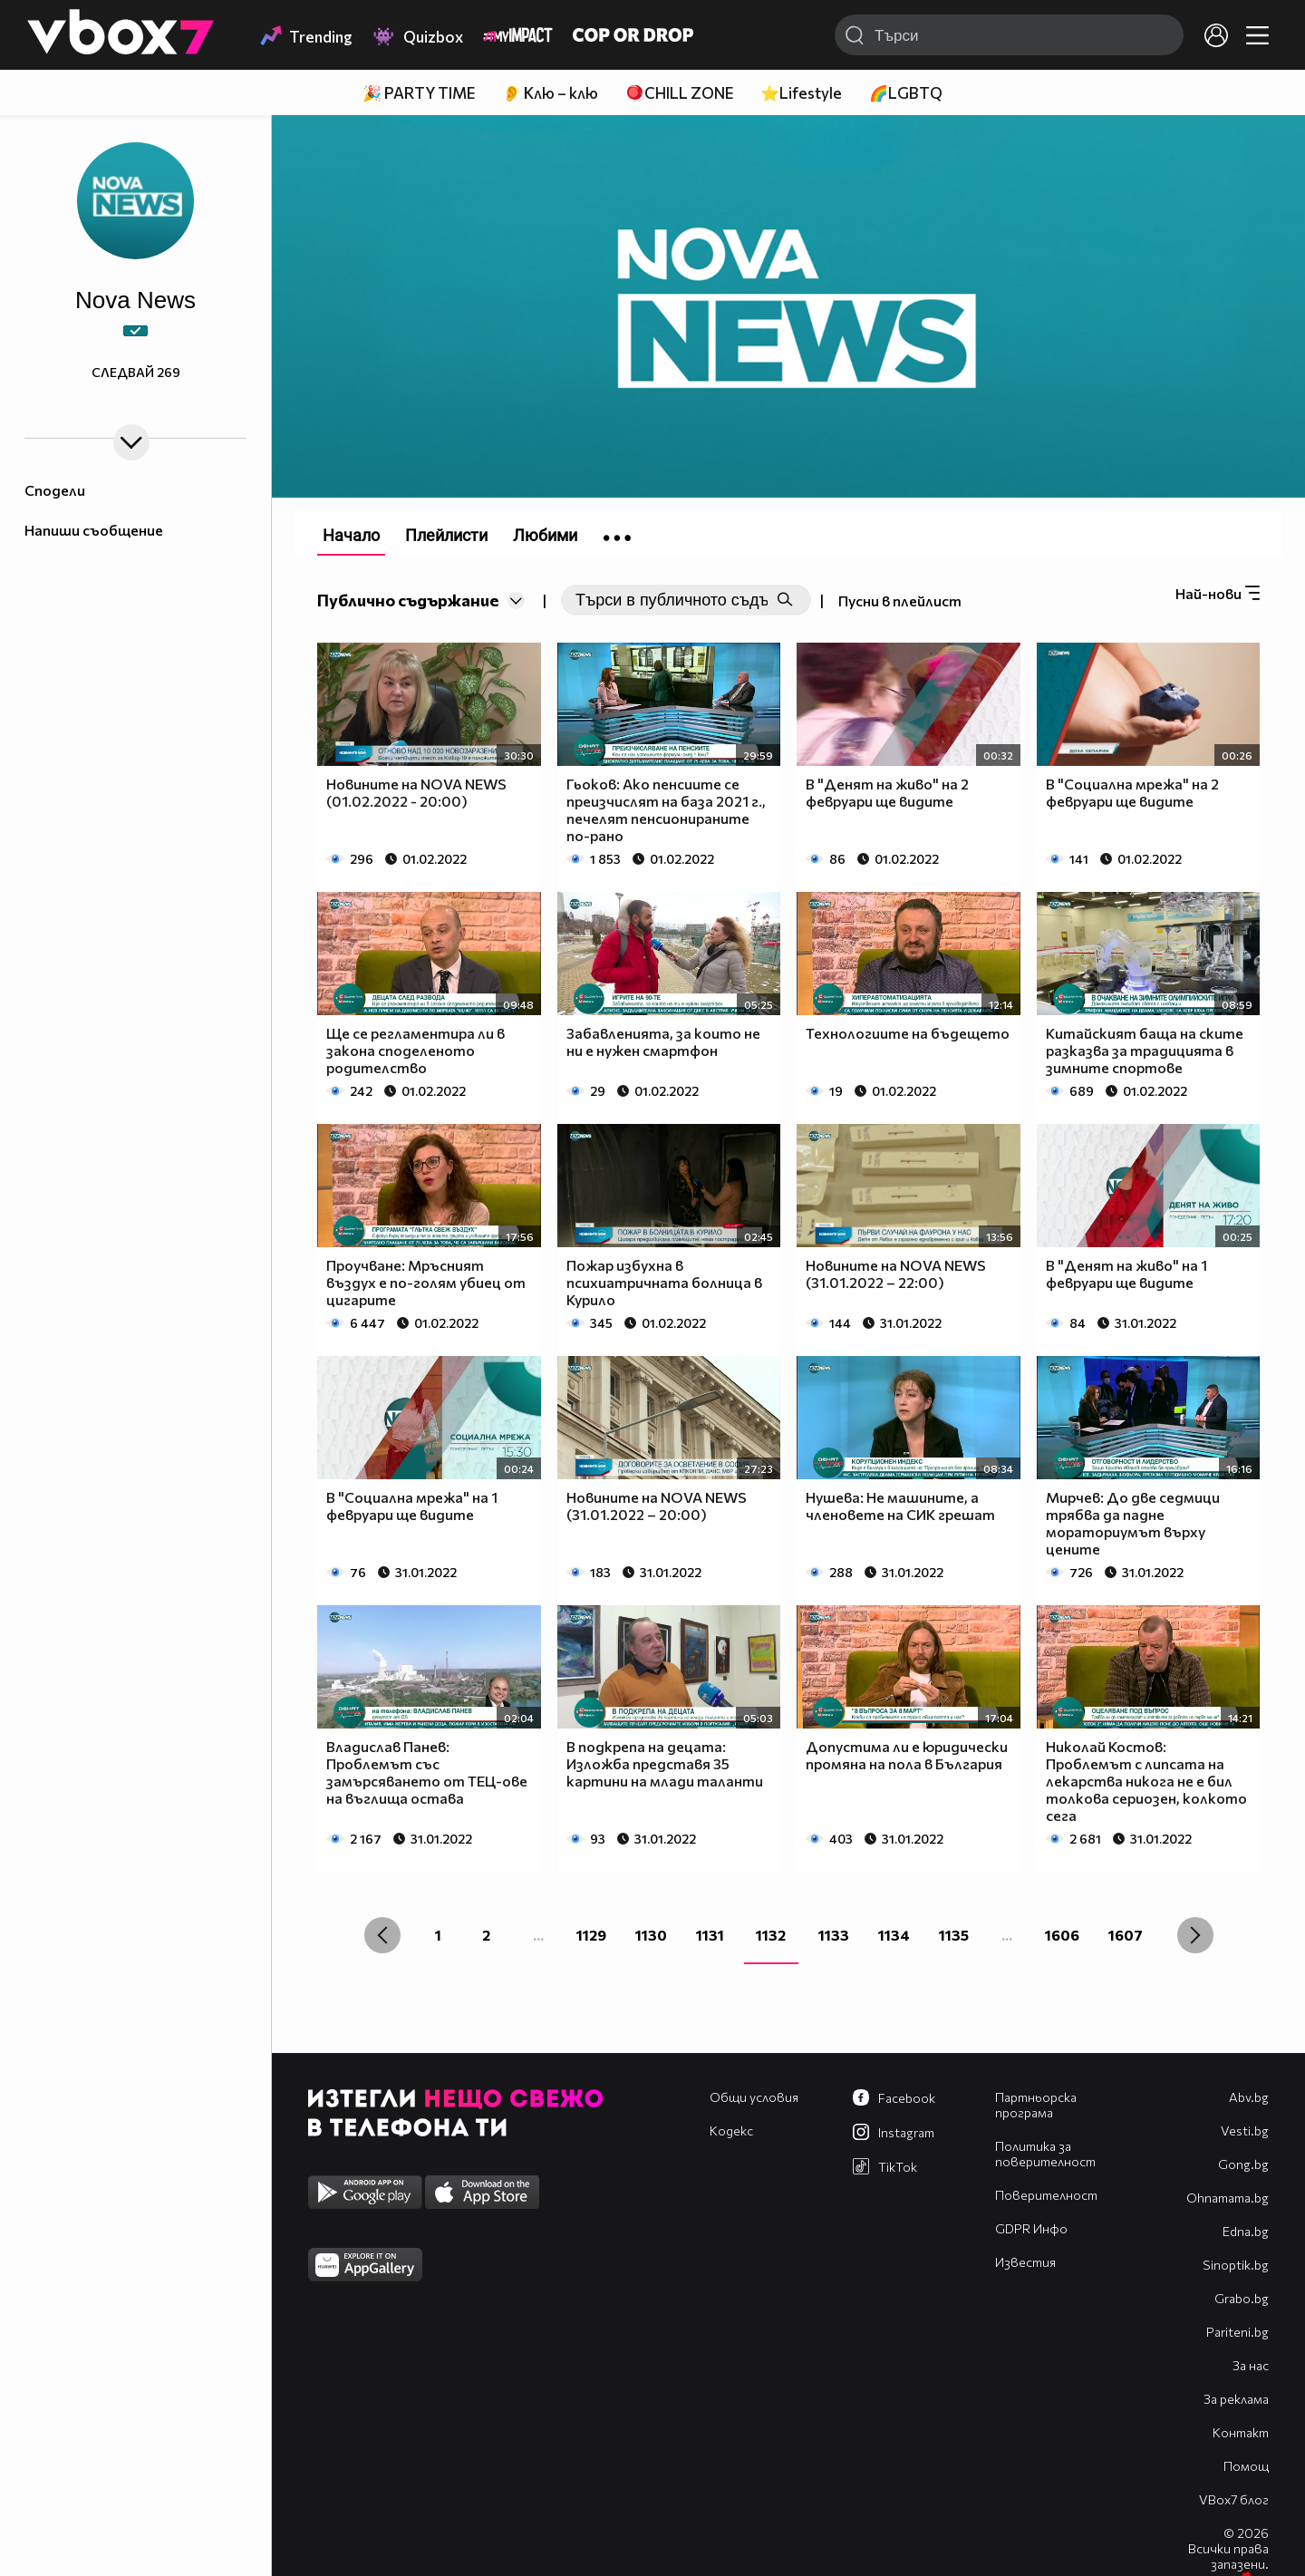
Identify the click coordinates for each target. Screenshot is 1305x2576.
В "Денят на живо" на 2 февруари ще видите (887, 792)
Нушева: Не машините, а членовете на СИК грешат (900, 1505)
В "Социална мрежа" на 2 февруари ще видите (1132, 792)
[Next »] (1195, 1935)
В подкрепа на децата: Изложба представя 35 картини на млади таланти (664, 1763)
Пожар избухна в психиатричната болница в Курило (664, 1282)
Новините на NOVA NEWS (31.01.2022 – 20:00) (656, 1505)
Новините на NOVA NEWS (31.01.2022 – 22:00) (896, 1273)
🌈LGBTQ (905, 92)
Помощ (1246, 2466)
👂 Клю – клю (550, 92)
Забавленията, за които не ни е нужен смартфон (663, 1041)
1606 (1062, 1934)
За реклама (1236, 2399)
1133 (833, 1934)
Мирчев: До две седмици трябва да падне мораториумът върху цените (1133, 1522)
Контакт (1241, 2432)
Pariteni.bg (1237, 2331)
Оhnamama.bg (1227, 2197)
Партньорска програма (1036, 2104)
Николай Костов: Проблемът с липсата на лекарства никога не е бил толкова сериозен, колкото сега (1146, 1781)
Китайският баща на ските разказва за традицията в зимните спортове (1144, 1050)
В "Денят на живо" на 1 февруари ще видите (1126, 1273)
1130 (651, 1934)
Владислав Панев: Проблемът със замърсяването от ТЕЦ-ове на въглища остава (426, 1772)
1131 (710, 1934)
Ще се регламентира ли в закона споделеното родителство (415, 1050)
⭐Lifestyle (801, 92)
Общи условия (754, 2097)
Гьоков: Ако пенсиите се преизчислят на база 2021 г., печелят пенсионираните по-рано (666, 809)
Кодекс (731, 2130)
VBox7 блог (1234, 2499)
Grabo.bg (1241, 2298)
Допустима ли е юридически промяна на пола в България (907, 1755)
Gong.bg (1243, 2164)
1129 (591, 1934)
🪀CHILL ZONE (679, 92)
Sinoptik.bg (1236, 2264)
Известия (1025, 2262)
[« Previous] (382, 1935)
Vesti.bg (1245, 2130)
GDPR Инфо (1031, 2228)
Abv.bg (1249, 2097)
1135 (954, 1934)
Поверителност (1046, 2195)
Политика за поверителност (1045, 2153)
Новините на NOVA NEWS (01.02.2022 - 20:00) (416, 792)
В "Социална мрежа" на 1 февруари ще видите (412, 1505)
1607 (1125, 1934)
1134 (894, 1934)
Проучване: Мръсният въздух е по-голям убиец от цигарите (426, 1282)
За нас (1250, 2365)
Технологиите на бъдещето (908, 1032)
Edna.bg (1246, 2231)
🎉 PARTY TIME (418, 92)
